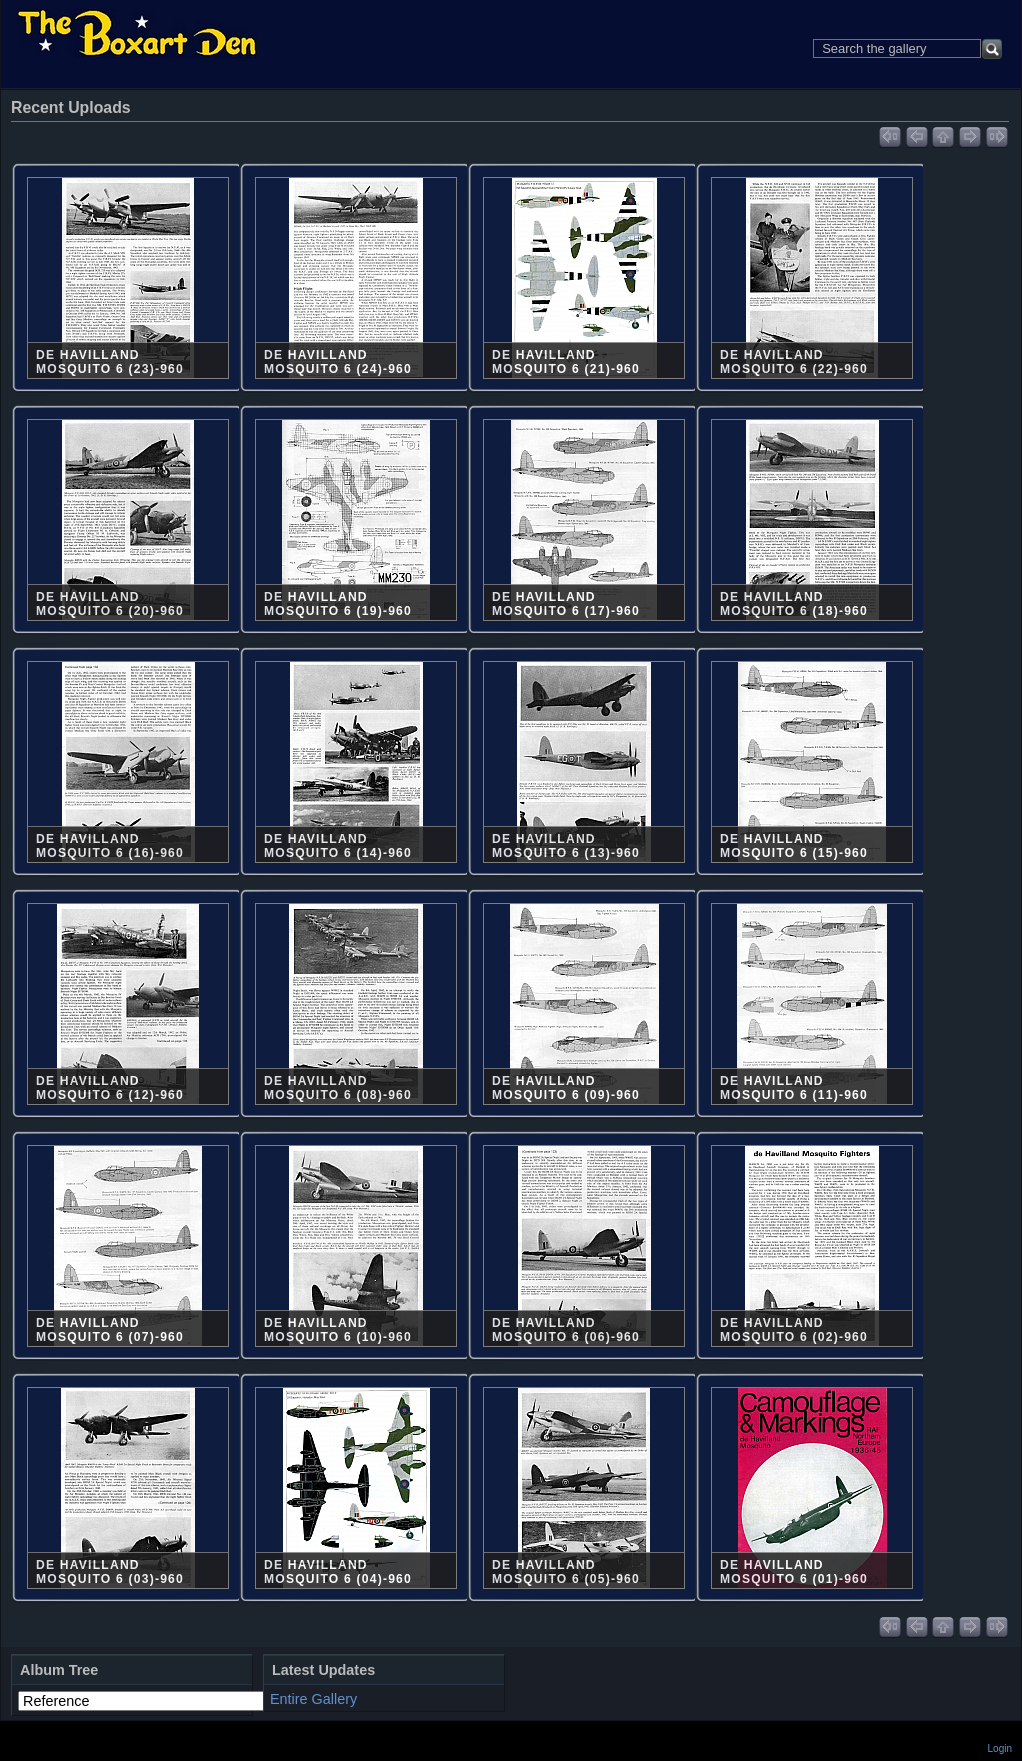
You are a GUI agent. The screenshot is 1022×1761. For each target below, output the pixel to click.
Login (1000, 1748)
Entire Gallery (313, 1699)
